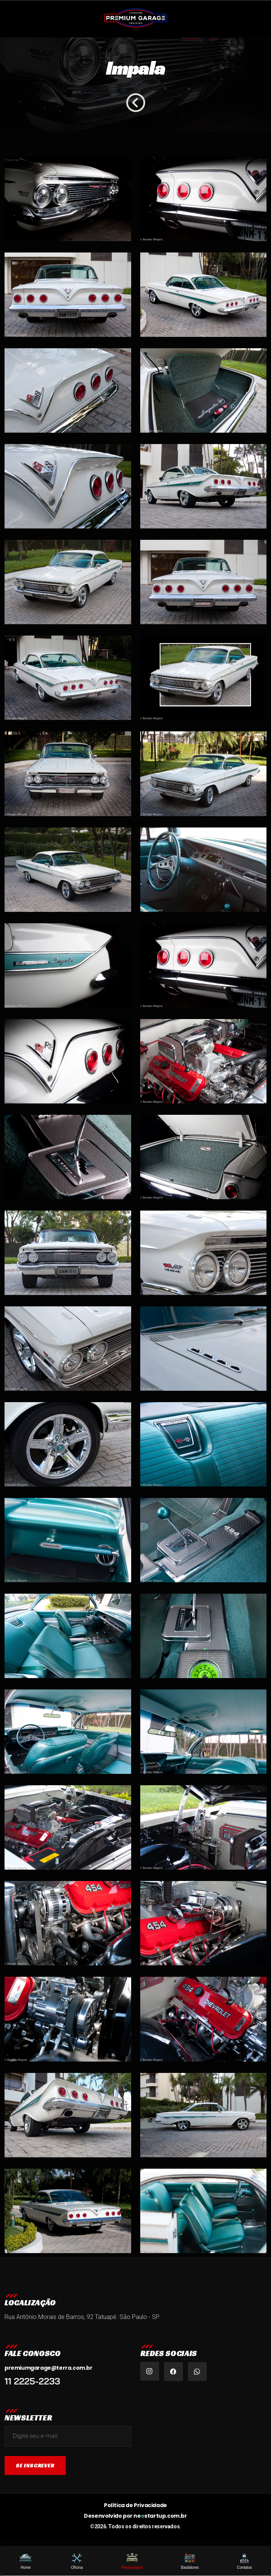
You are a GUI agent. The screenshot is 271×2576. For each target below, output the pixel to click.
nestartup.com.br (160, 2515)
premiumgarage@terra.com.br (49, 2367)
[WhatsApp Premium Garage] (197, 2371)
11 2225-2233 (32, 2381)
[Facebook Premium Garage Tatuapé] (173, 2371)
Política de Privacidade (135, 2505)
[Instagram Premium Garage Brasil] (149, 2371)
